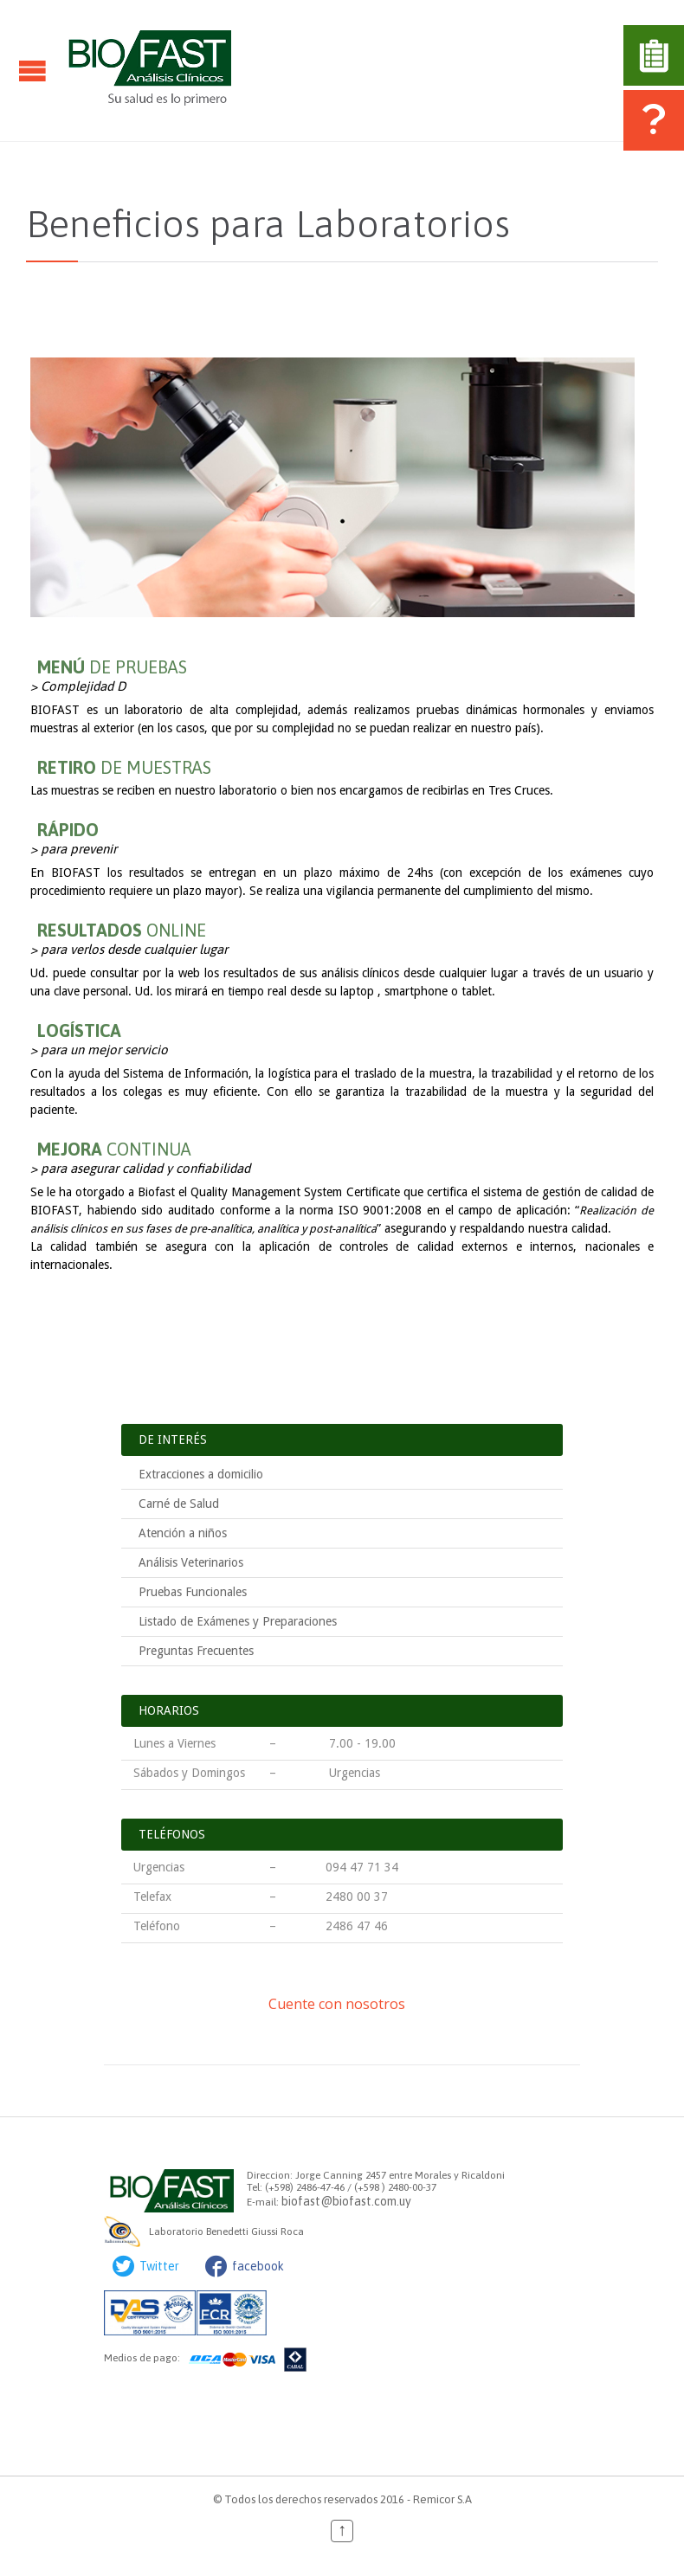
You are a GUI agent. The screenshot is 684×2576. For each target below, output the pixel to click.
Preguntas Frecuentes (196, 1651)
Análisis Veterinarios (191, 1562)
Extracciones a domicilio (201, 1474)
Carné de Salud (179, 1503)
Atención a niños (183, 1533)
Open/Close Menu (32, 70)
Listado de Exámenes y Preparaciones (238, 1621)
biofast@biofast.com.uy (346, 2201)
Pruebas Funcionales (193, 1592)
